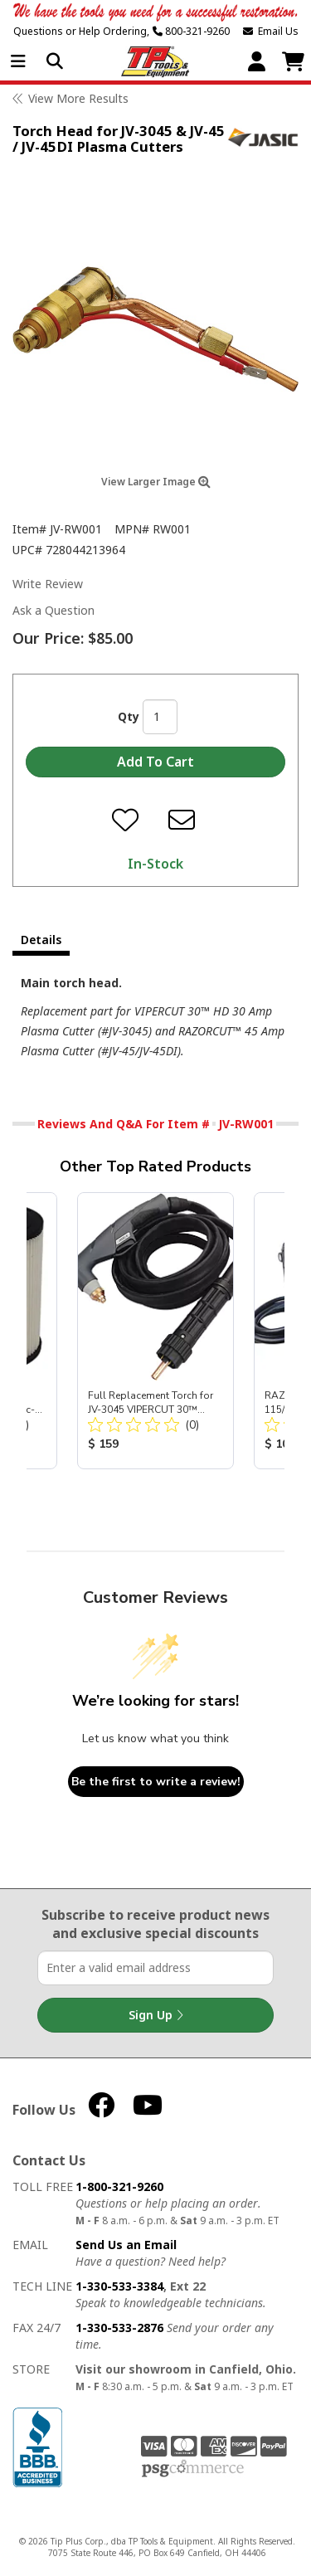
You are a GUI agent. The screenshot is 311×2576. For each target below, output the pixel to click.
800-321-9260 (191, 31)
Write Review (47, 584)
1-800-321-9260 (119, 2186)
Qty (128, 716)
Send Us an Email (126, 2244)
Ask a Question (53, 610)
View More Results (78, 98)
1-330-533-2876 (119, 2327)
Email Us (271, 31)
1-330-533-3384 (119, 2286)
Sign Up (156, 2015)
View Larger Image (156, 482)
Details (41, 939)
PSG (193, 2469)
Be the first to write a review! (156, 1782)
